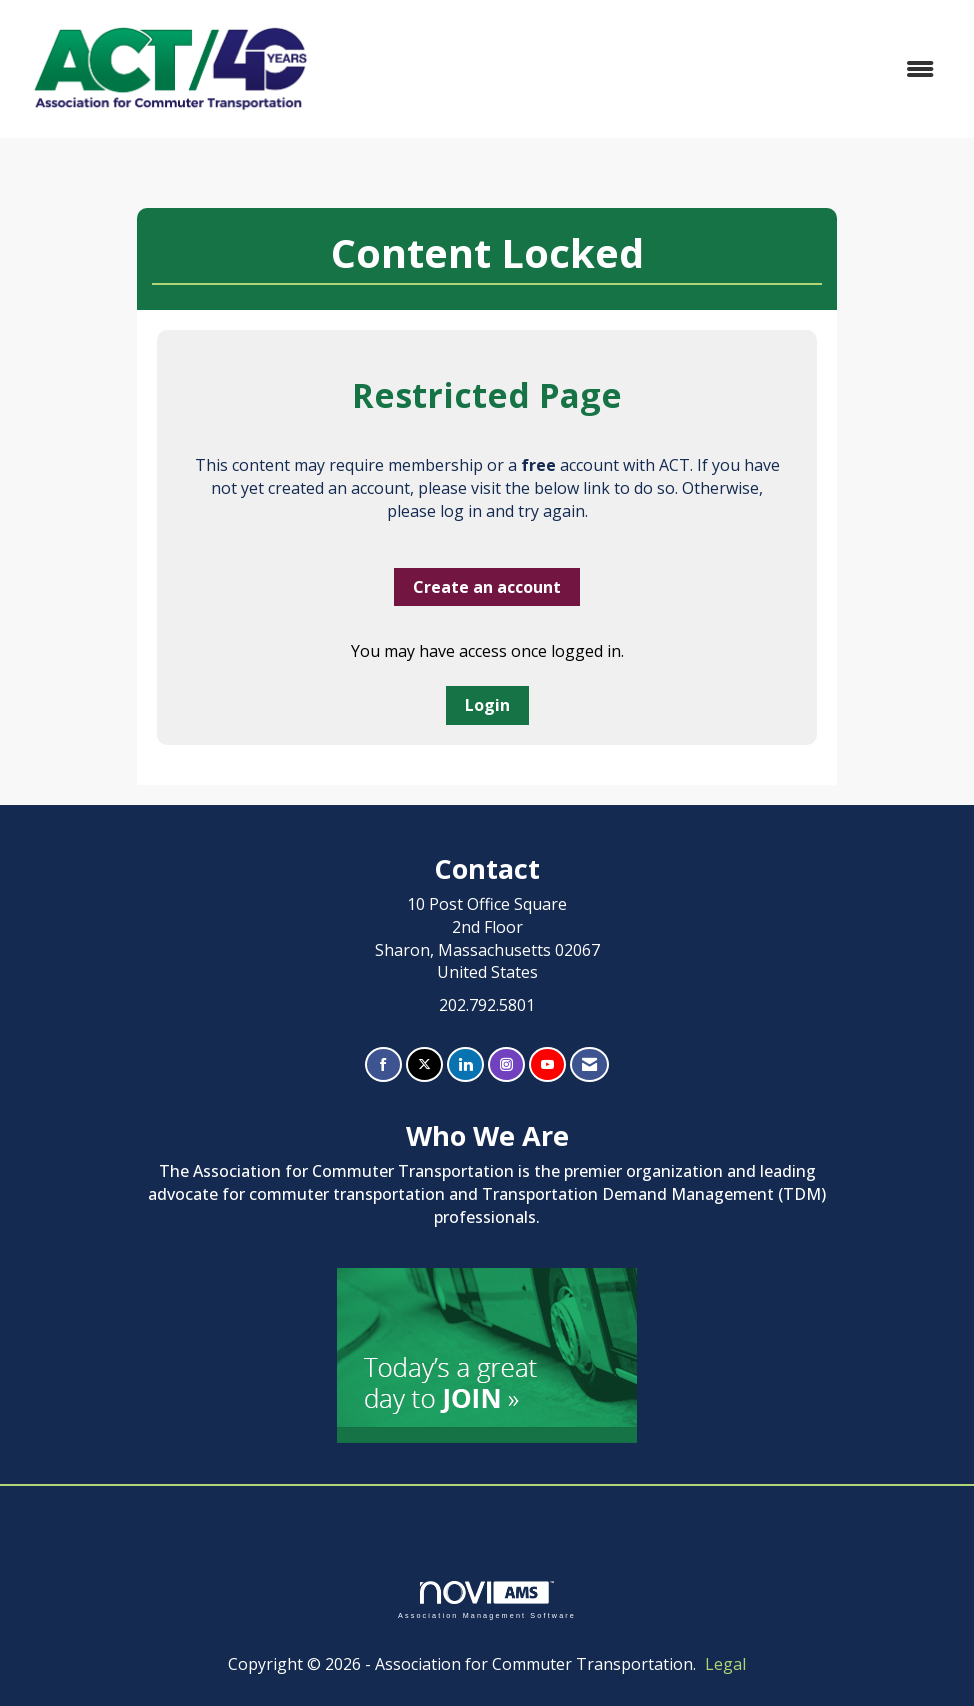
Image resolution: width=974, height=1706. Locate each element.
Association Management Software (487, 1599)
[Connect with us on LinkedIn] (465, 1064)
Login (487, 705)
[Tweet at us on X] (424, 1064)
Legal (725, 1664)
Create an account (487, 587)
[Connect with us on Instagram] (506, 1064)
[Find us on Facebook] (383, 1064)
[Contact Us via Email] (589, 1064)
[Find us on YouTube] (547, 1064)
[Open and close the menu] (640, 69)
